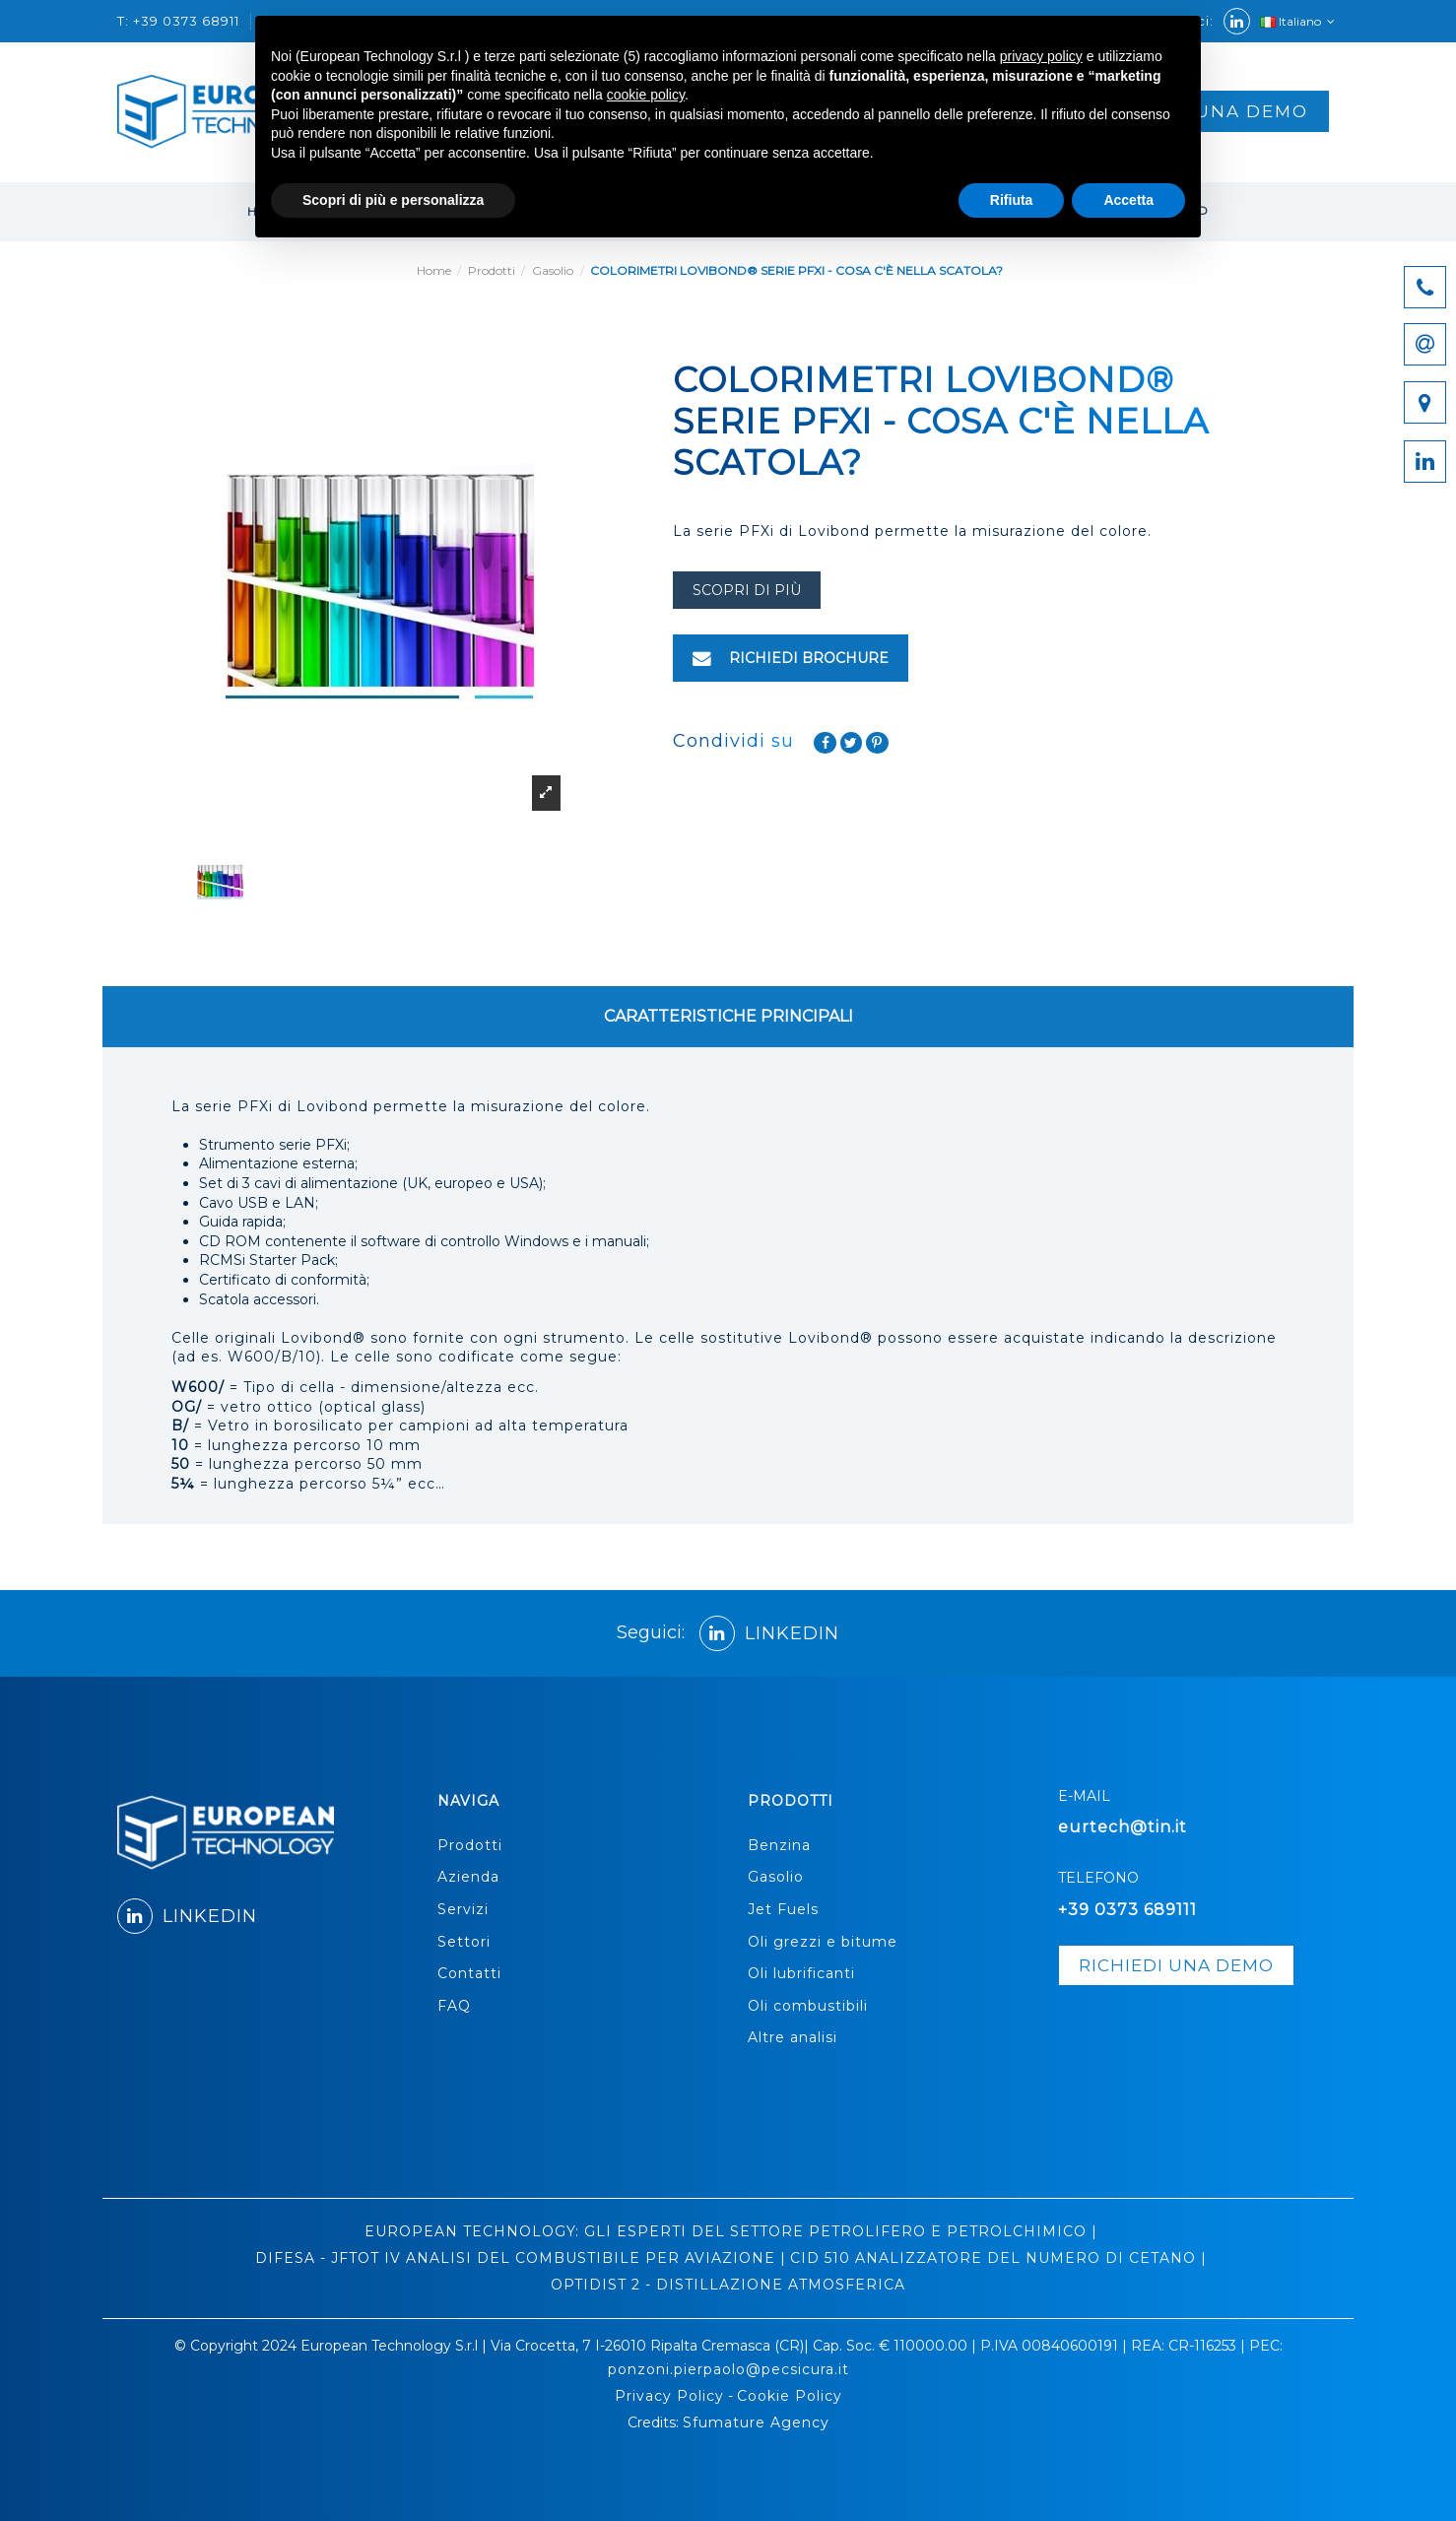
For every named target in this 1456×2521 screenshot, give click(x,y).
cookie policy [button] (646, 94)
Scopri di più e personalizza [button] (393, 200)
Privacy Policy (669, 2396)
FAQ (454, 2006)
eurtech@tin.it (1122, 1827)
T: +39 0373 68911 (180, 21)
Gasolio (776, 1877)
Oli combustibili (808, 2006)
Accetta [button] (1128, 200)
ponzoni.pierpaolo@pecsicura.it (728, 2369)
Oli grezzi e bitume (822, 1942)
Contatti (469, 1973)
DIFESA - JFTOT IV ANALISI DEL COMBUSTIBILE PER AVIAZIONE (515, 2258)
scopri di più (747, 590)
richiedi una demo (1176, 1965)
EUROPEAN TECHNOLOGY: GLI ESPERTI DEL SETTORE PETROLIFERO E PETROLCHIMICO (725, 2231)
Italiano (1299, 21)
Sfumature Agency (756, 2422)
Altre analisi (792, 2037)
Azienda (468, 1877)
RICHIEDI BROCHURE (791, 658)
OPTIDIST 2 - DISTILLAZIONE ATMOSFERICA (728, 2284)
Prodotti (469, 1845)
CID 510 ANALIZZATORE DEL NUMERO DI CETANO (993, 2258)
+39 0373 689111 (1127, 1909)
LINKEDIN (769, 1633)
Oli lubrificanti (801, 1973)
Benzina (779, 1845)
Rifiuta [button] (1011, 200)
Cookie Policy (789, 2396)
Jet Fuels (783, 1909)
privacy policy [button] (1041, 56)
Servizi (463, 1909)
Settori (464, 1942)
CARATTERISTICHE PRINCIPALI (728, 1016)
